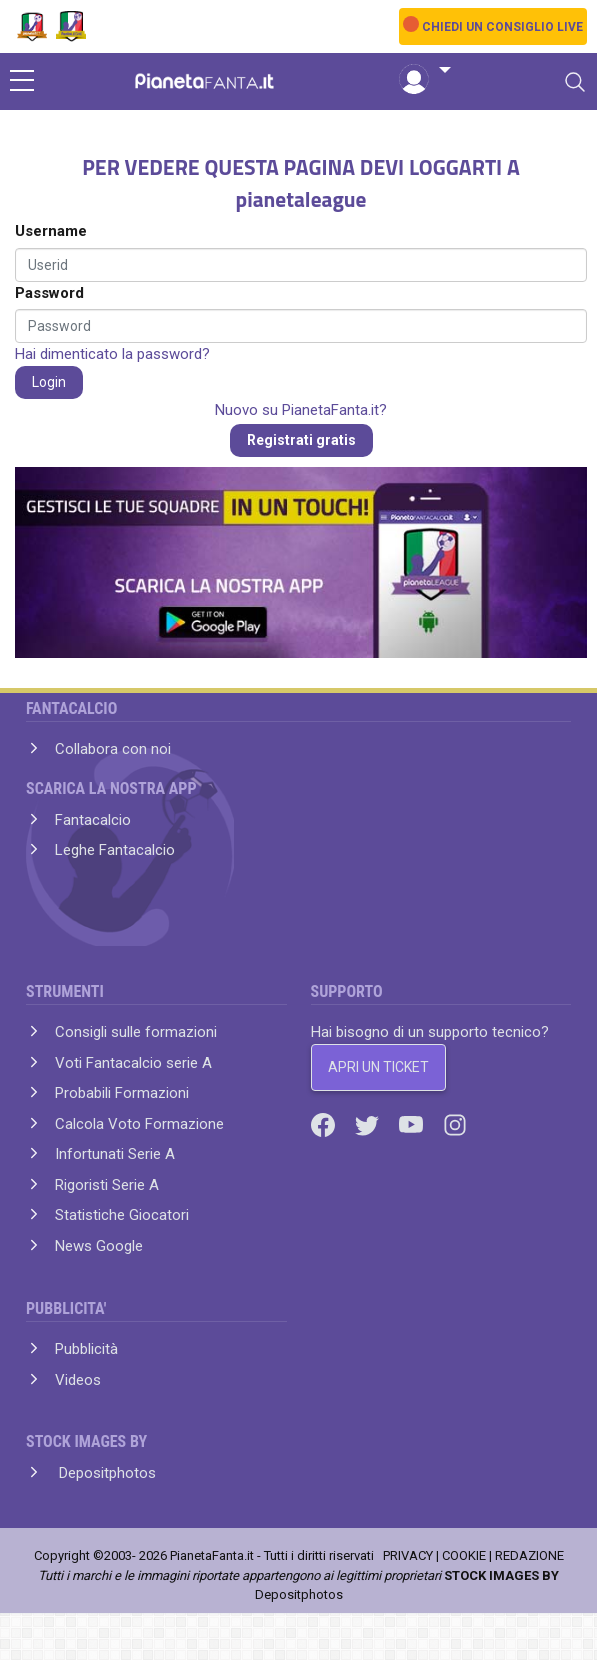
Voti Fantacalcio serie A (133, 1063)
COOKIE (464, 1555)
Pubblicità (86, 1349)
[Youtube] (413, 1124)
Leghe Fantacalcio (115, 850)
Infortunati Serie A (115, 1154)
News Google (99, 1246)
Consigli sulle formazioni (136, 1032)
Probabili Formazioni (122, 1093)
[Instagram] (455, 1124)
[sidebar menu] (22, 82)
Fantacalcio (93, 820)
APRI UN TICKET (378, 1067)
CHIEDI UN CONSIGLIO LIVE (502, 27)
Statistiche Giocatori (122, 1215)
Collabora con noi (113, 749)
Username (51, 231)
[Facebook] (325, 1124)
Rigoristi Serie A (107, 1185)
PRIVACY (408, 1555)
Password (49, 293)
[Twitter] (369, 1124)
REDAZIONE (529, 1555)
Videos (78, 1380)
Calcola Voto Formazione (139, 1124)
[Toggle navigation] (575, 82)
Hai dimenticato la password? (112, 354)
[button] (425, 71)
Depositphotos (105, 1473)
